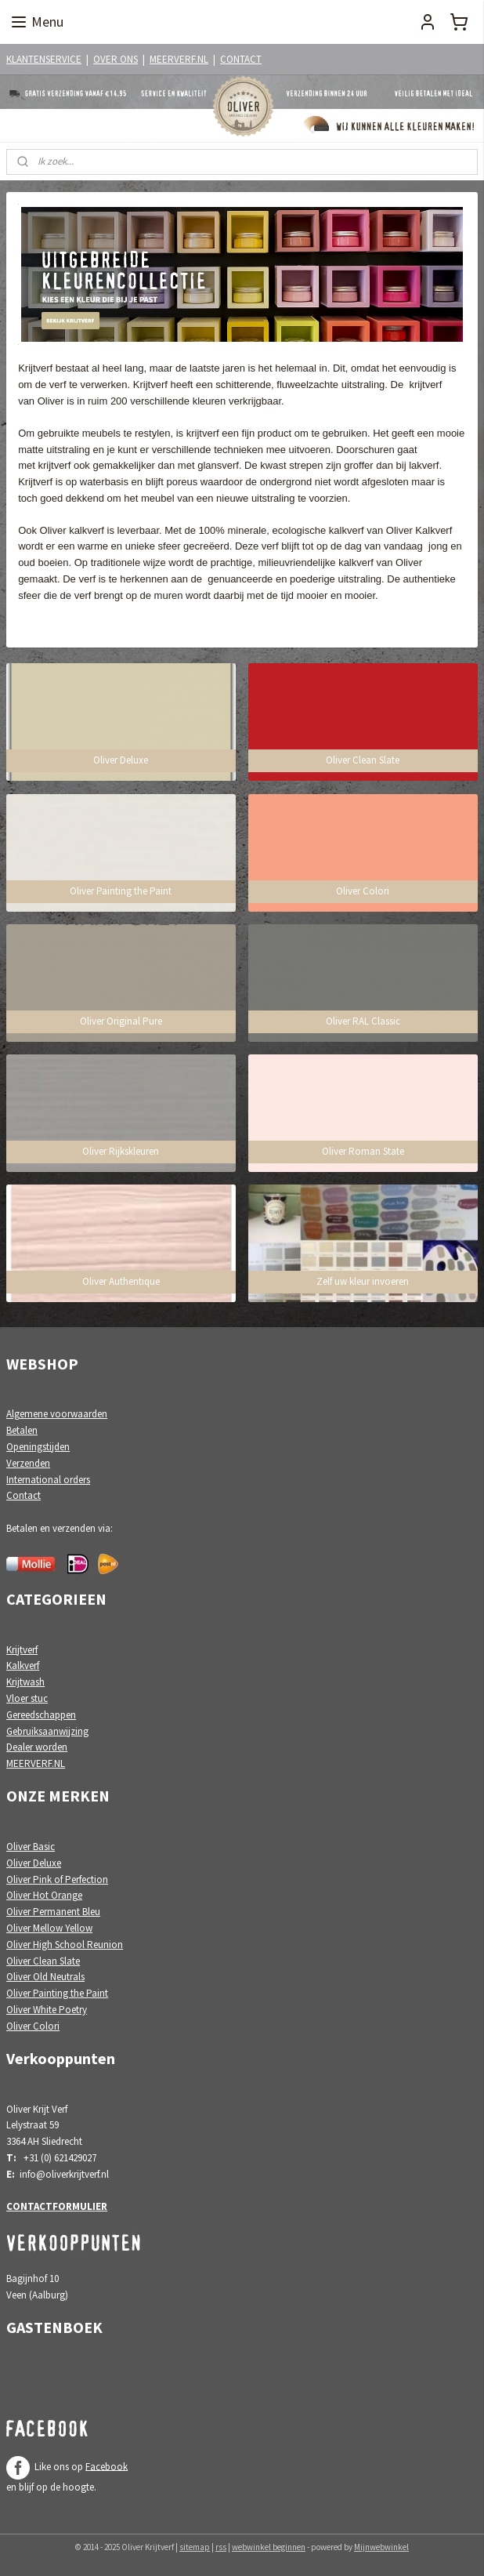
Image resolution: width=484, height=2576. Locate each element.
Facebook (106, 2466)
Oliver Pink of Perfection (57, 1879)
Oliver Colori (33, 2026)
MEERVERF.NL (179, 59)
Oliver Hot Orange (44, 1895)
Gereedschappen (41, 1715)
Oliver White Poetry (46, 2009)
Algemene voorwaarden (56, 1413)
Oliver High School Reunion (64, 1944)
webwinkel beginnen (268, 2547)
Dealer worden (36, 1747)
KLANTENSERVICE (43, 59)
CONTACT (241, 59)
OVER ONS (115, 59)
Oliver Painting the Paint (57, 1993)
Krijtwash (25, 1682)
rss (220, 2547)
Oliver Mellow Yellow (49, 1928)
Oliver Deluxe (33, 1863)
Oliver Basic (30, 1846)
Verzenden (28, 1463)
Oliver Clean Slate (43, 1961)
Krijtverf (22, 1649)
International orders (48, 1479)
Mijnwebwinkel (381, 2547)
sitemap (194, 2547)
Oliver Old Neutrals (45, 1976)
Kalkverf (22, 1665)
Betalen (22, 1430)
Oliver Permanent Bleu (53, 1911)
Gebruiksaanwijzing (47, 1731)
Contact (23, 1495)
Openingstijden (38, 1446)
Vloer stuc (27, 1698)
